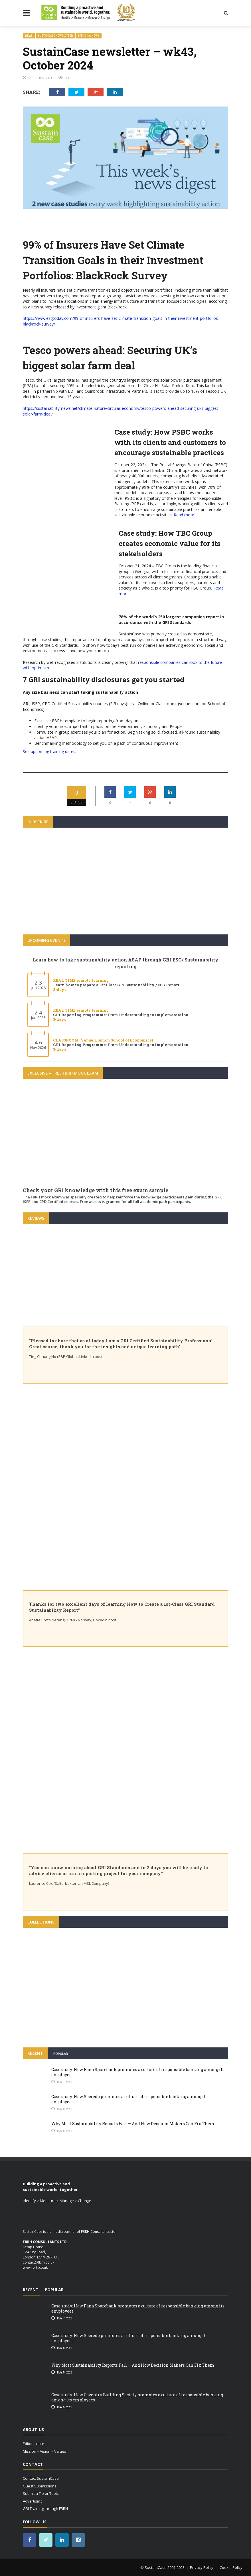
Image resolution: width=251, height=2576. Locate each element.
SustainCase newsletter (55, 36)
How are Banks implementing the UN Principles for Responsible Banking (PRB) (125, 2009)
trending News (88, 36)
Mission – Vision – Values (44, 2451)
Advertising (32, 2501)
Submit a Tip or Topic (40, 2493)
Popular (60, 2053)
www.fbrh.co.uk (35, 2267)
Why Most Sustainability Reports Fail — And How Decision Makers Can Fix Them (132, 2123)
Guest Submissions (39, 2486)
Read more (184, 514)
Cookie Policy (231, 2567)
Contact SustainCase (41, 2478)
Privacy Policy (202, 2567)
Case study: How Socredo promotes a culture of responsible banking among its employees (129, 2099)
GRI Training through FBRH (45, 2508)
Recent (35, 2053)
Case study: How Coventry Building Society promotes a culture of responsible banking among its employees (137, 2397)
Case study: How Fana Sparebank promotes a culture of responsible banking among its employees (137, 2072)
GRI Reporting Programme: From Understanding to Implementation (120, 1014)
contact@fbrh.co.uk (38, 2262)
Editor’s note (33, 2443)
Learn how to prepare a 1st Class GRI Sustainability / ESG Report (116, 984)
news (29, 36)
